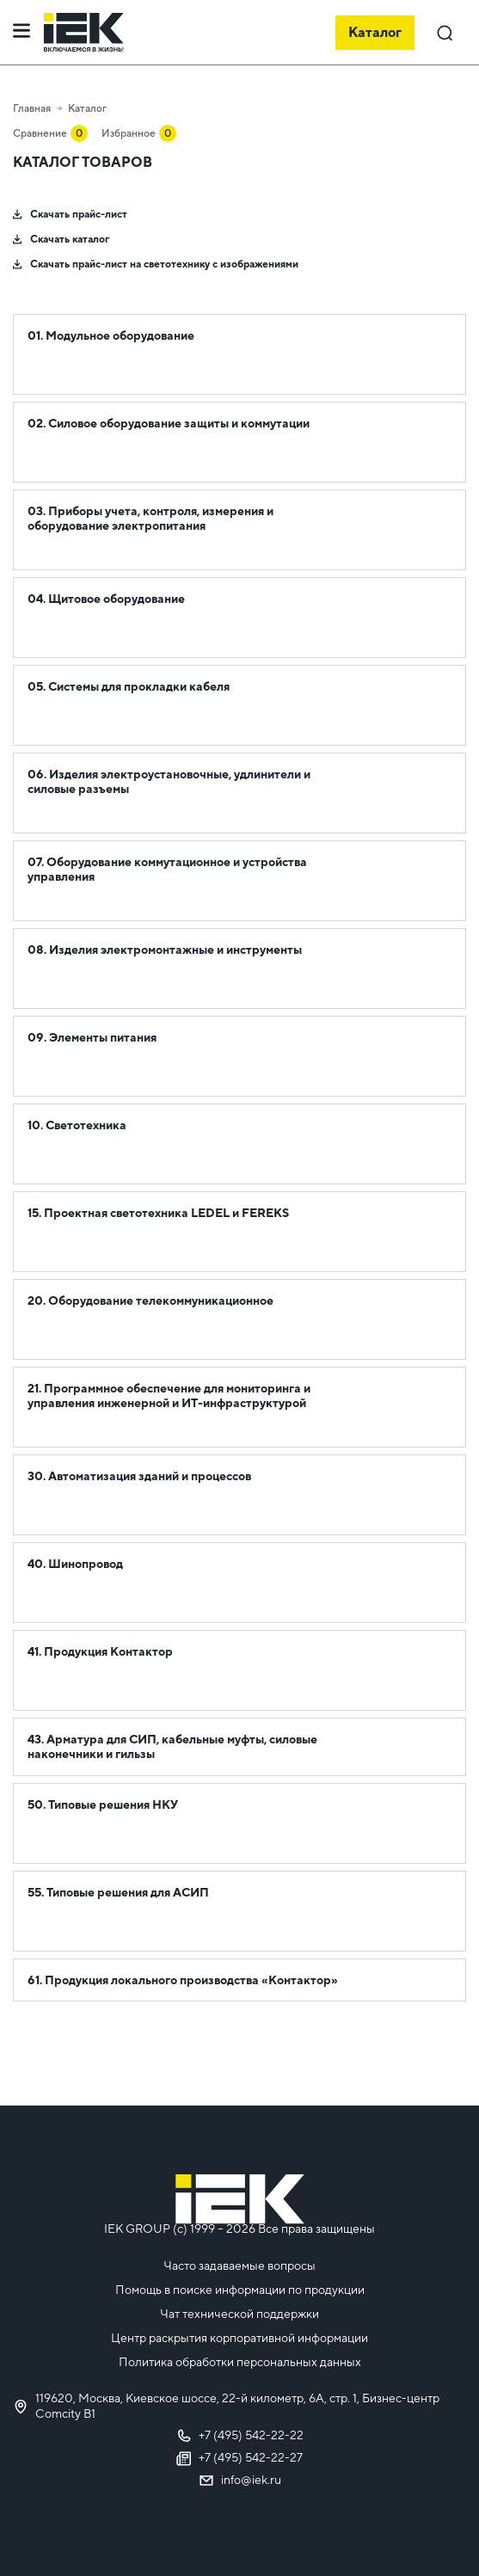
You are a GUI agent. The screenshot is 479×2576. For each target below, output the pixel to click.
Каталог (87, 108)
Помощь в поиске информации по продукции (240, 2289)
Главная (32, 108)
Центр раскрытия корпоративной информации (239, 2338)
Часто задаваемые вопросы (239, 2265)
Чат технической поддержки (239, 2314)
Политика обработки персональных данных (240, 2362)
